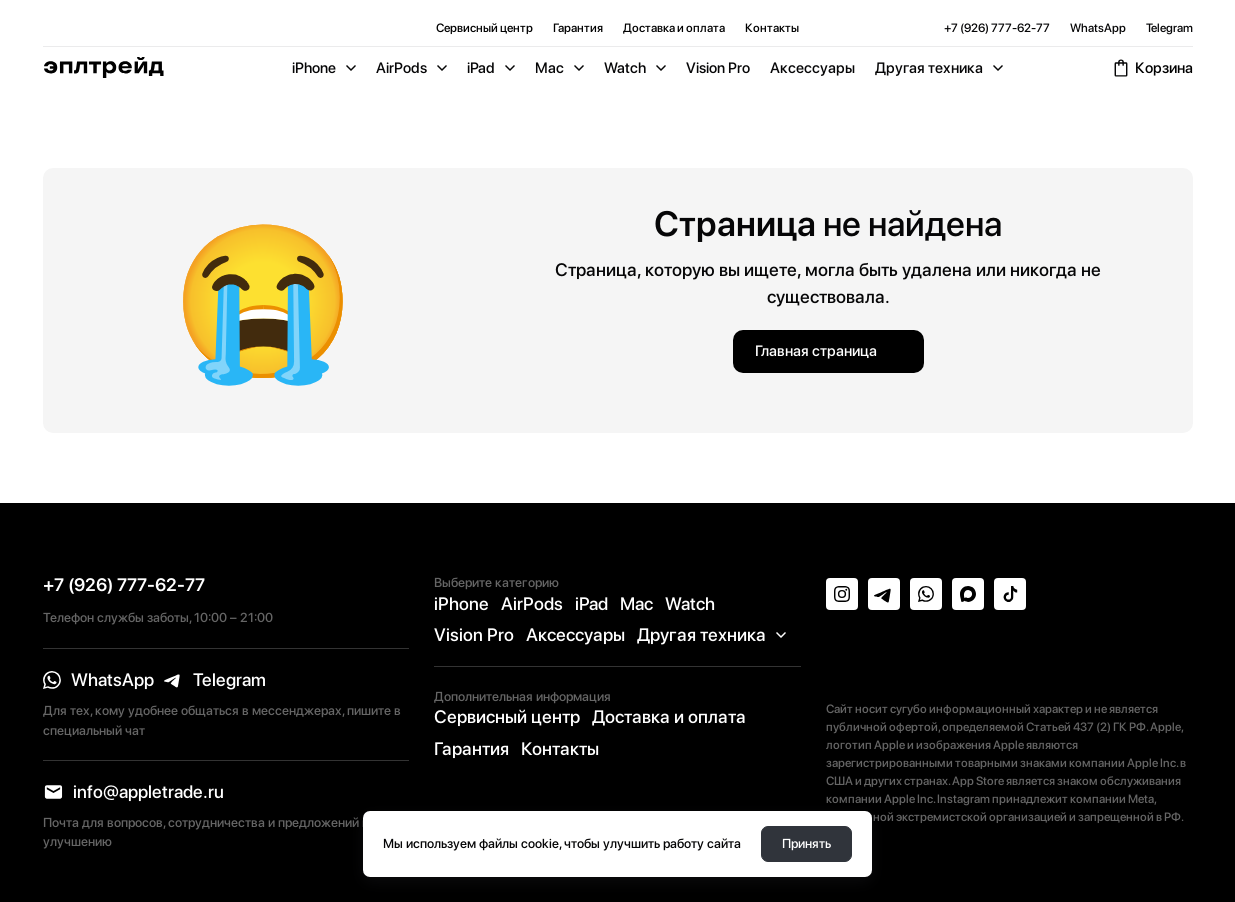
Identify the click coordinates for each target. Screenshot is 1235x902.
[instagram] (842, 594)
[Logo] (103, 67)
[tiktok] (1010, 594)
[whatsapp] (99, 680)
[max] (968, 594)
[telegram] (215, 680)
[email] (134, 792)
